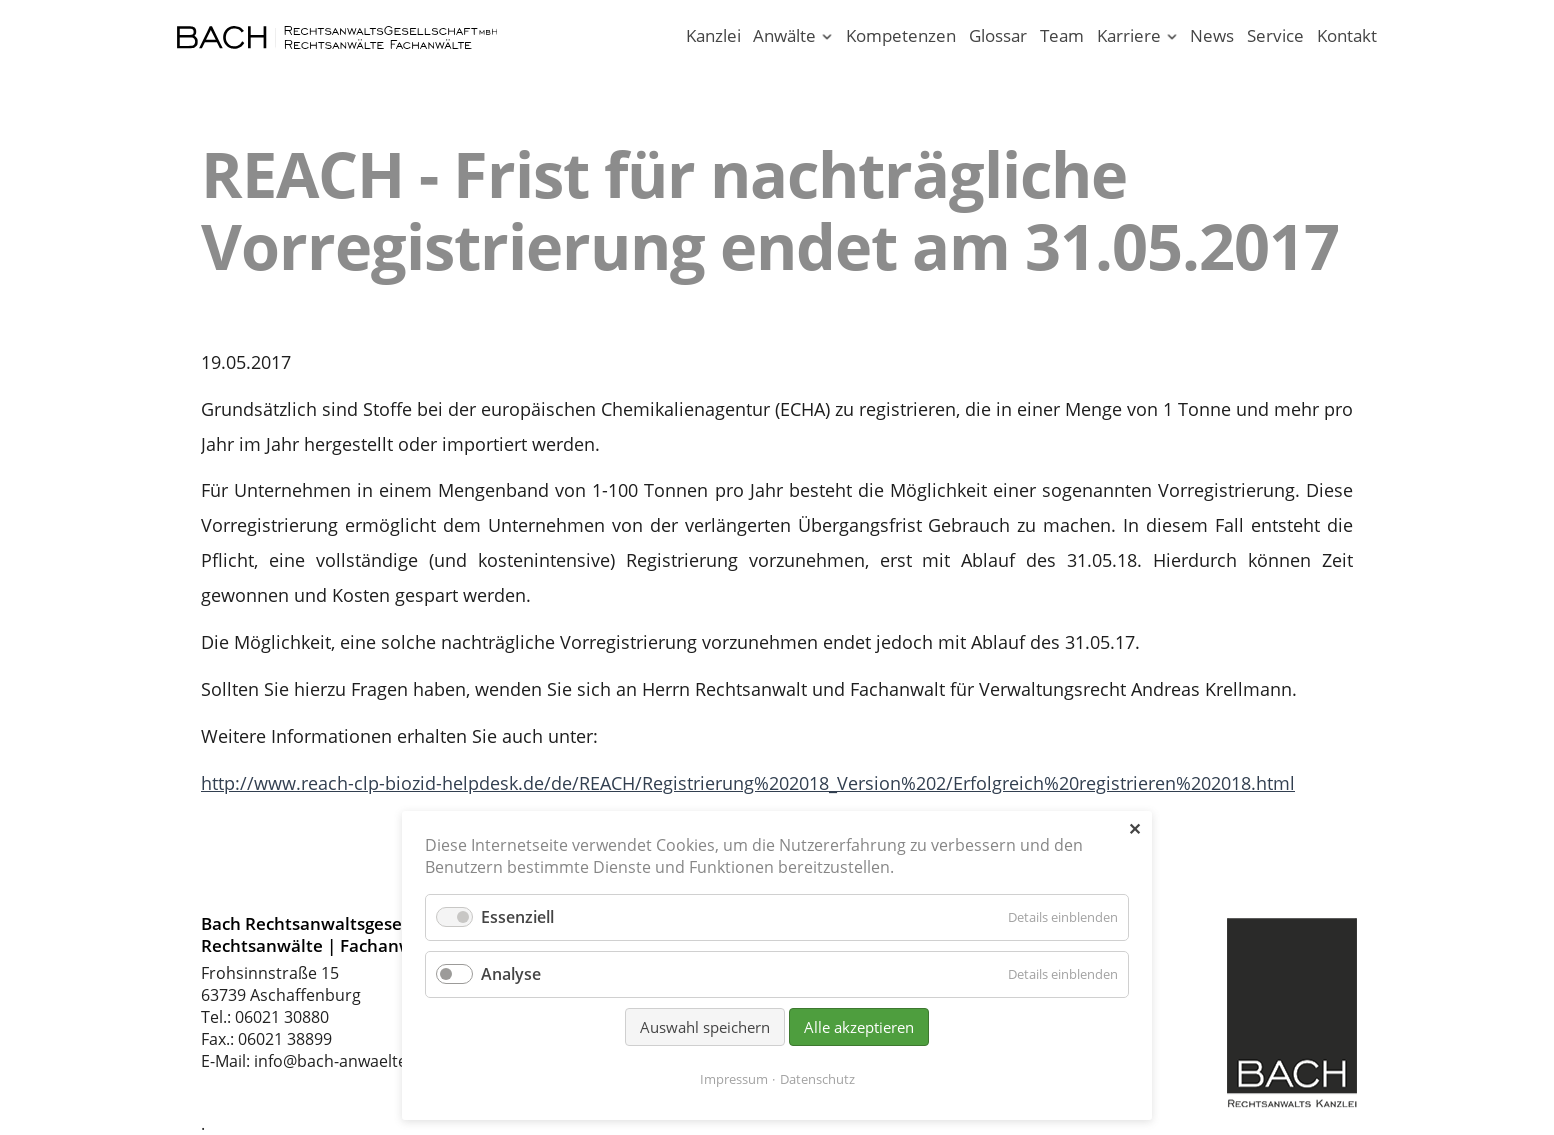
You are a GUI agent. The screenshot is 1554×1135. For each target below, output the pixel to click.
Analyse (511, 974)
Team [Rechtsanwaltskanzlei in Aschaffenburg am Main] (1062, 35)
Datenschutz (817, 1079)
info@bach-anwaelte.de (342, 1061)
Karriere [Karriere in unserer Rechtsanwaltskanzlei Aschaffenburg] (1129, 35)
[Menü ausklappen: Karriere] (1171, 37)
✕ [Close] (1134, 829)
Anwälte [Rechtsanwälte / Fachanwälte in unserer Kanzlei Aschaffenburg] (784, 35)
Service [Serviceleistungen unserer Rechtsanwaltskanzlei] (1275, 35)
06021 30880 (282, 1017)
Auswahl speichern (705, 1027)
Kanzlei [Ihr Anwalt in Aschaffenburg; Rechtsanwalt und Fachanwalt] (713, 35)
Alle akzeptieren (859, 1027)
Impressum (734, 1079)
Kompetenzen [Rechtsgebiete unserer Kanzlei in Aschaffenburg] (901, 35)
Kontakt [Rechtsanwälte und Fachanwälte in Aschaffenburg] (1347, 35)
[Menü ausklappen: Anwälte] (827, 37)
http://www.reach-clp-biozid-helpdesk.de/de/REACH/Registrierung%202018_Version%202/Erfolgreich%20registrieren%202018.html (748, 783)
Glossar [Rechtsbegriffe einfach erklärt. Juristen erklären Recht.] (998, 35)
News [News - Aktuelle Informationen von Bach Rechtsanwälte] (1212, 35)
